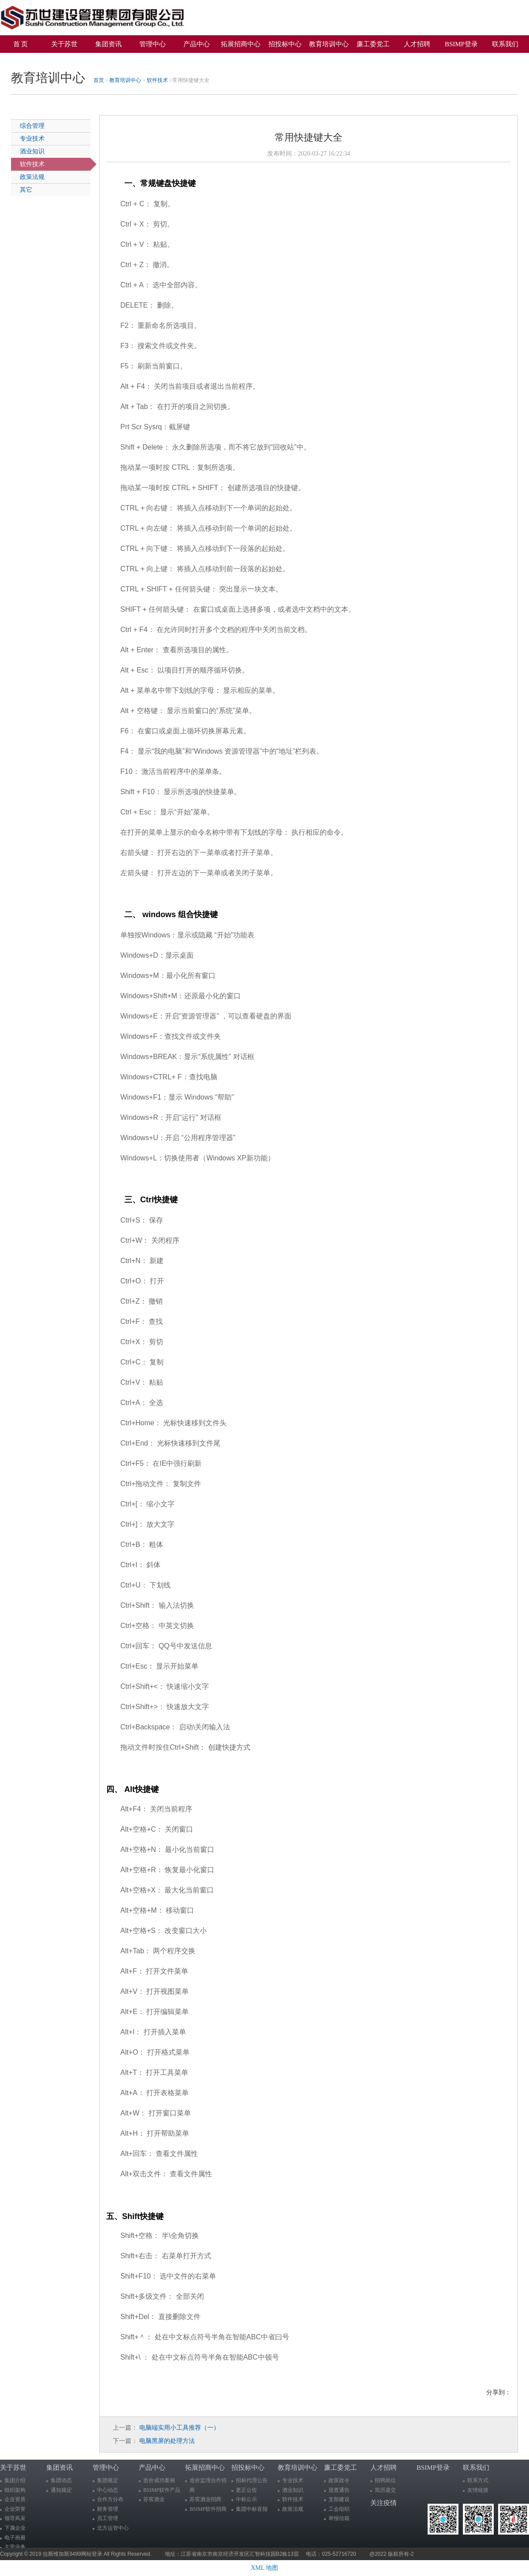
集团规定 (107, 2480)
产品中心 (196, 44)
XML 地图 (264, 2568)
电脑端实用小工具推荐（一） (179, 2427)
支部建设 (339, 2499)
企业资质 (15, 2499)
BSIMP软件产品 (161, 2490)
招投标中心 (285, 44)
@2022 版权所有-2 (391, 2554)
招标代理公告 (252, 2480)
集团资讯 (108, 44)
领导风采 (15, 2518)
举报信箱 (339, 2518)
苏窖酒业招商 (205, 2499)
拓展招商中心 (241, 44)
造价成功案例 (159, 2480)
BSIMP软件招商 (208, 2509)
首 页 (20, 44)
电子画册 (15, 2538)
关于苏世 (64, 44)
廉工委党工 (373, 44)
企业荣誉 (15, 2509)
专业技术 (32, 138)
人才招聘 (417, 44)
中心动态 (107, 2490)
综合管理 (32, 126)
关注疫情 (24, 59)
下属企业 (15, 2528)
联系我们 (505, 44)
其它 (26, 189)
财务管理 (107, 2509)
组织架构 (15, 2490)
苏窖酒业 (153, 2499)
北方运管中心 (113, 2528)
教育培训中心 (329, 44)
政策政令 (339, 2480)
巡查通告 (339, 2490)
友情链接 (477, 2490)
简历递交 (385, 2490)
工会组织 (339, 2509)
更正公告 (246, 2490)
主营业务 (15, 2547)
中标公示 (246, 2499)
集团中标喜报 (252, 2509)
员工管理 (107, 2518)
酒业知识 (32, 151)
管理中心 (152, 44)
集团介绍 (15, 2480)
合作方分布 (110, 2499)
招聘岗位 (385, 2480)
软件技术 (157, 80)
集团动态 (61, 2480)
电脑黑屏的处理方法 (167, 2441)
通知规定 (61, 2490)
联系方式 (477, 2480)
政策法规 (32, 177)
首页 (98, 80)
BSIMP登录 (461, 44)
